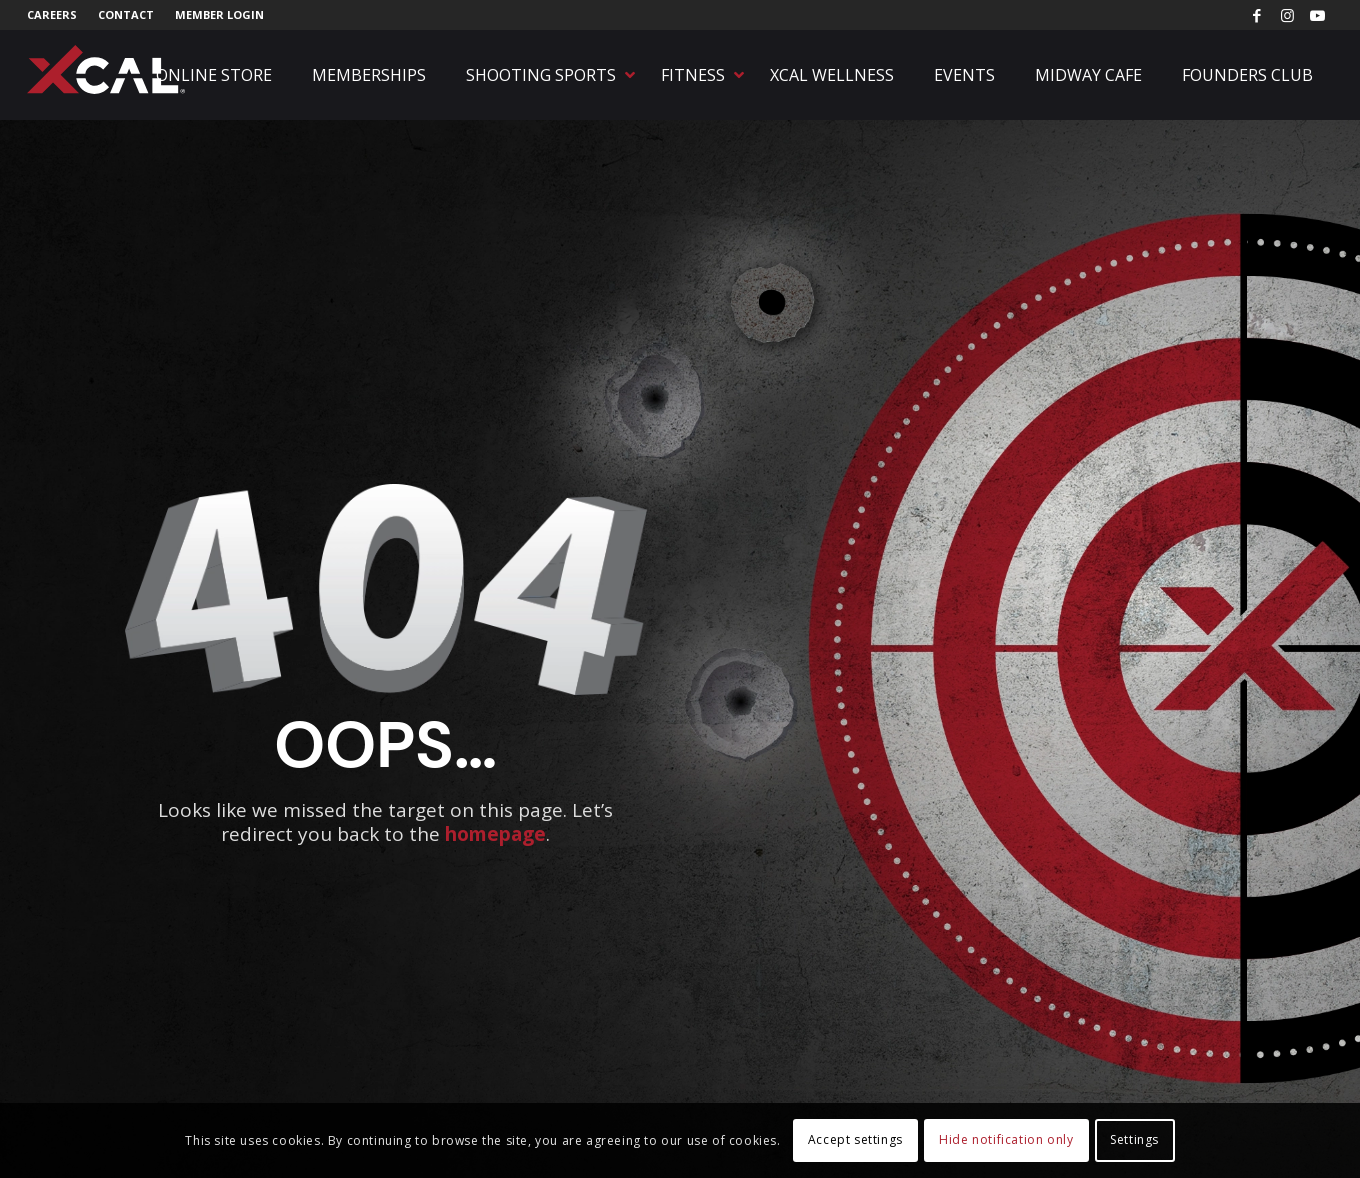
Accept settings (855, 1139)
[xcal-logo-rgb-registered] (107, 69)
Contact (126, 14)
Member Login (219, 14)
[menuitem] (57, 15)
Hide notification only (1006, 1139)
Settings (1134, 1139)
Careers (52, 14)
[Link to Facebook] (1257, 15)
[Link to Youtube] (1318, 15)
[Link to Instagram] (1287, 15)
